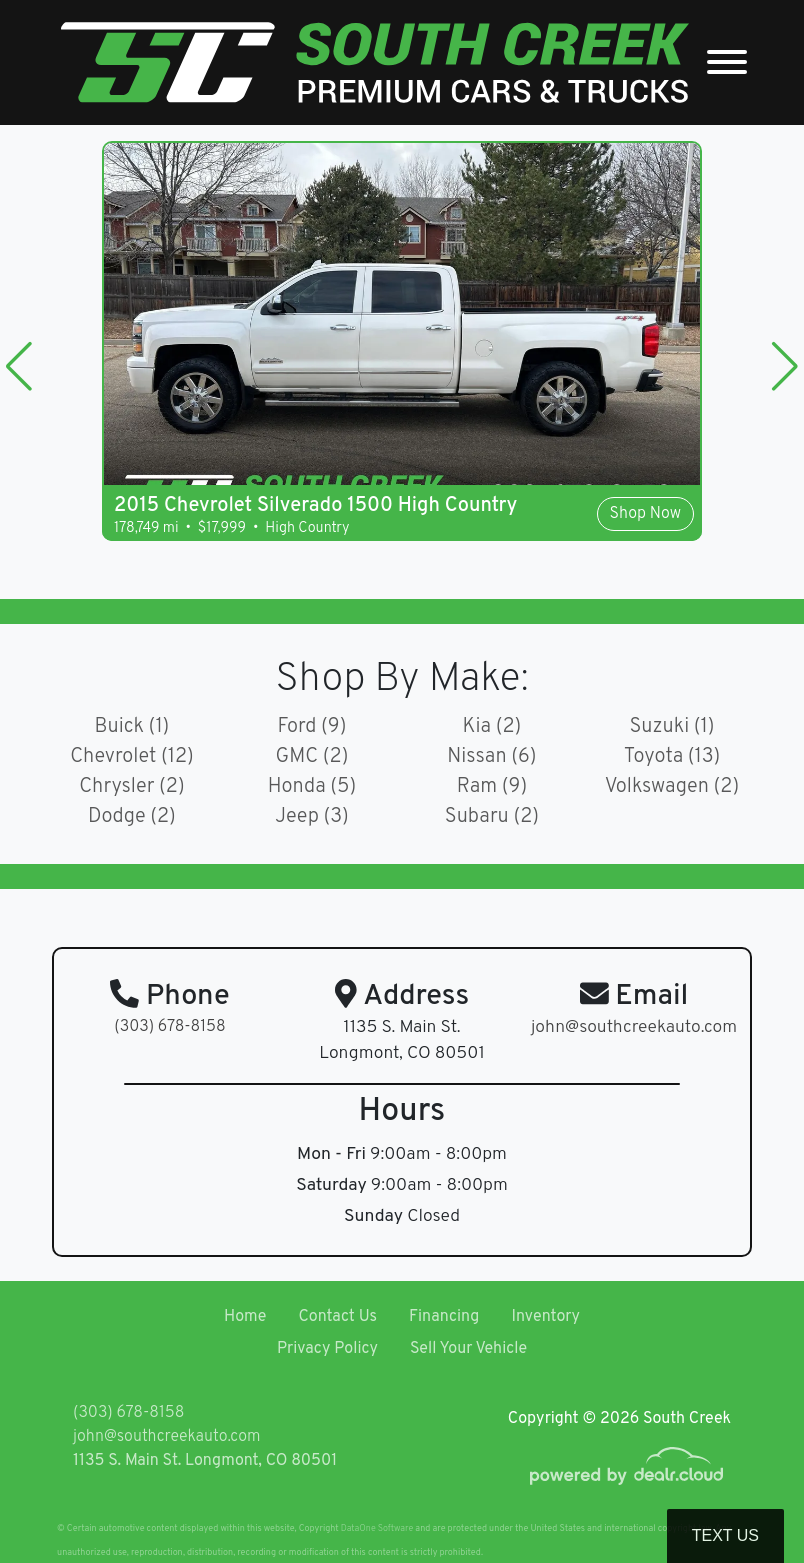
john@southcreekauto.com (166, 1437)
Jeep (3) (312, 817)
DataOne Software (377, 1528)
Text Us (725, 1535)
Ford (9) (312, 727)
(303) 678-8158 (169, 1027)
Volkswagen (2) (672, 787)
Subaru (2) (492, 817)
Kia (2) (492, 727)
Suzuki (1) (671, 727)
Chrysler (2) (132, 787)
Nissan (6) (491, 757)
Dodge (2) (132, 817)
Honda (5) (312, 787)
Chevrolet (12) (132, 757)
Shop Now (645, 514)
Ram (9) (492, 787)
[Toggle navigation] (727, 62)
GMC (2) (312, 757)
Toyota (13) (672, 757)
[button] (19, 366)
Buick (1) (132, 727)
